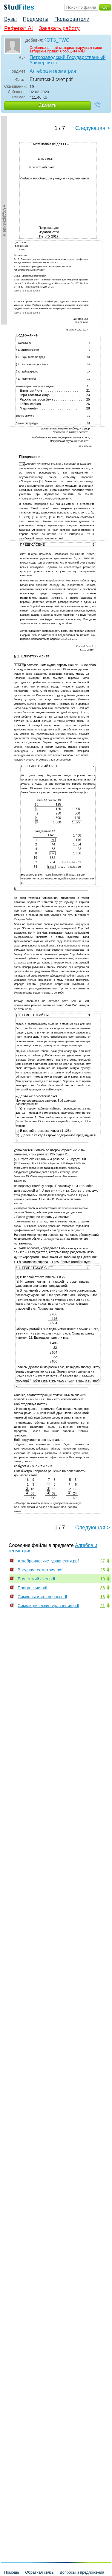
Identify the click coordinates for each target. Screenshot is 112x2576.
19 (102, 1578)
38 (102, 1587)
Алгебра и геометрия (53, 71)
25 (102, 1570)
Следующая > (92, 128)
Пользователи (71, 19)
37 (102, 1561)
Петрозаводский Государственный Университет (67, 60)
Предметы (35, 19)
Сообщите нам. (73, 51)
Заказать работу (59, 28)
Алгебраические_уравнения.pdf (48, 1561)
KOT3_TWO (56, 40)
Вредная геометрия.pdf (40, 1570)
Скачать (47, 105)
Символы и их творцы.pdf (42, 1596)
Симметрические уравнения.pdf (48, 1605)
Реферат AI (18, 28)
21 (102, 1605)
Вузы (10, 19)
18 (102, 1596)
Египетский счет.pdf (36, 1578)
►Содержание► (4, 220)
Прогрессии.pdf (32, 1587)
